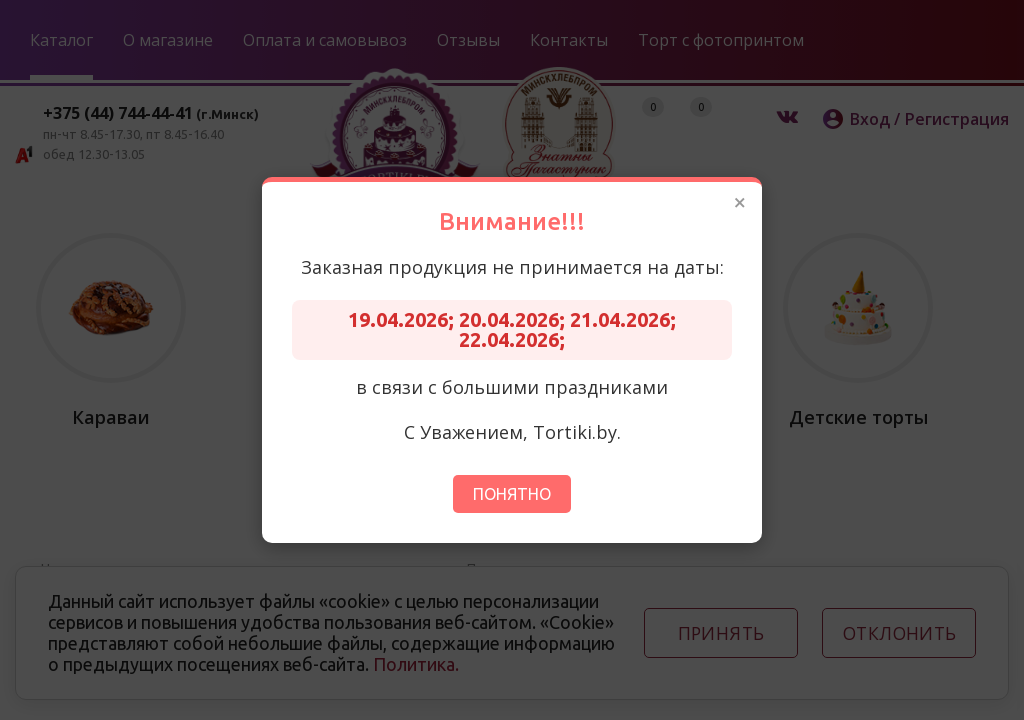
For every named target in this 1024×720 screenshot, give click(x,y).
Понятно (512, 494)
